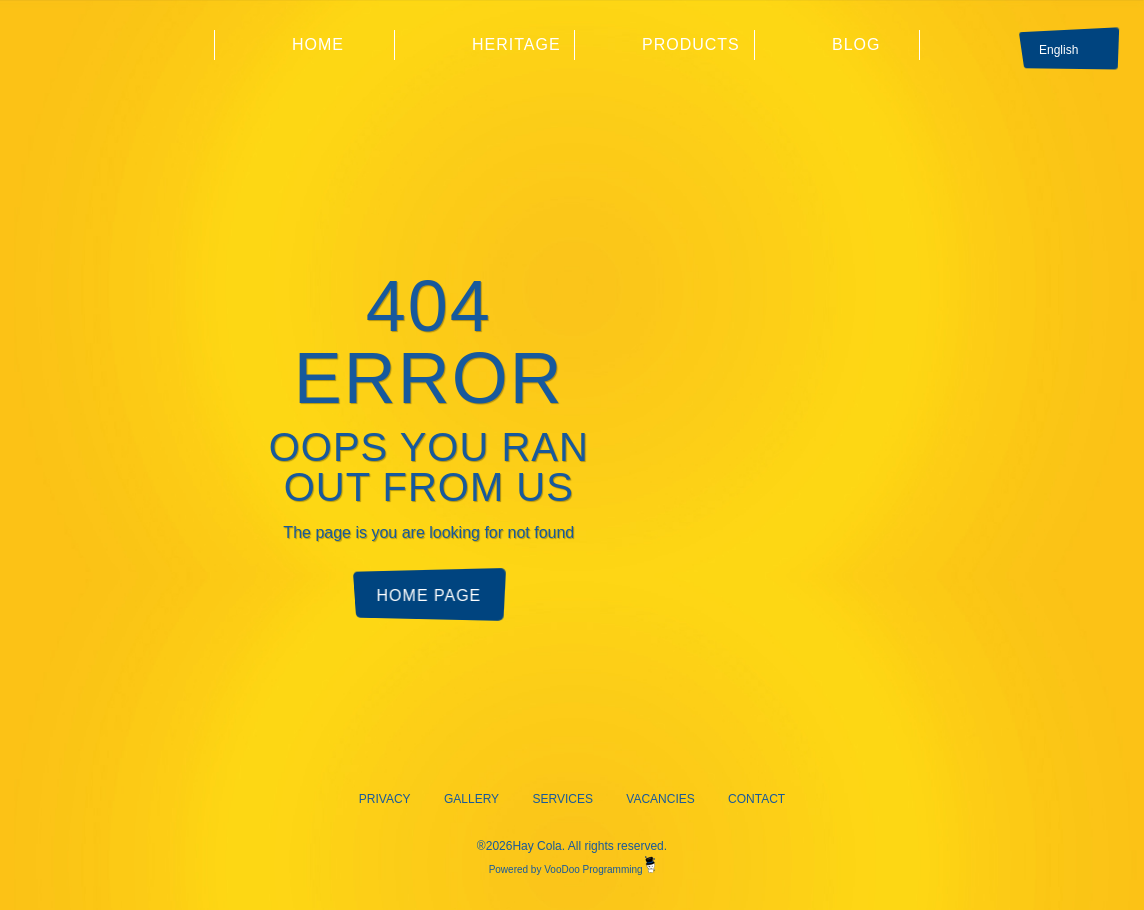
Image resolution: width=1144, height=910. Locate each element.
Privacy (385, 799)
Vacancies (660, 799)
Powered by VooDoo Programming (572, 869)
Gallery (471, 799)
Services (562, 799)
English (1058, 50)
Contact (756, 799)
